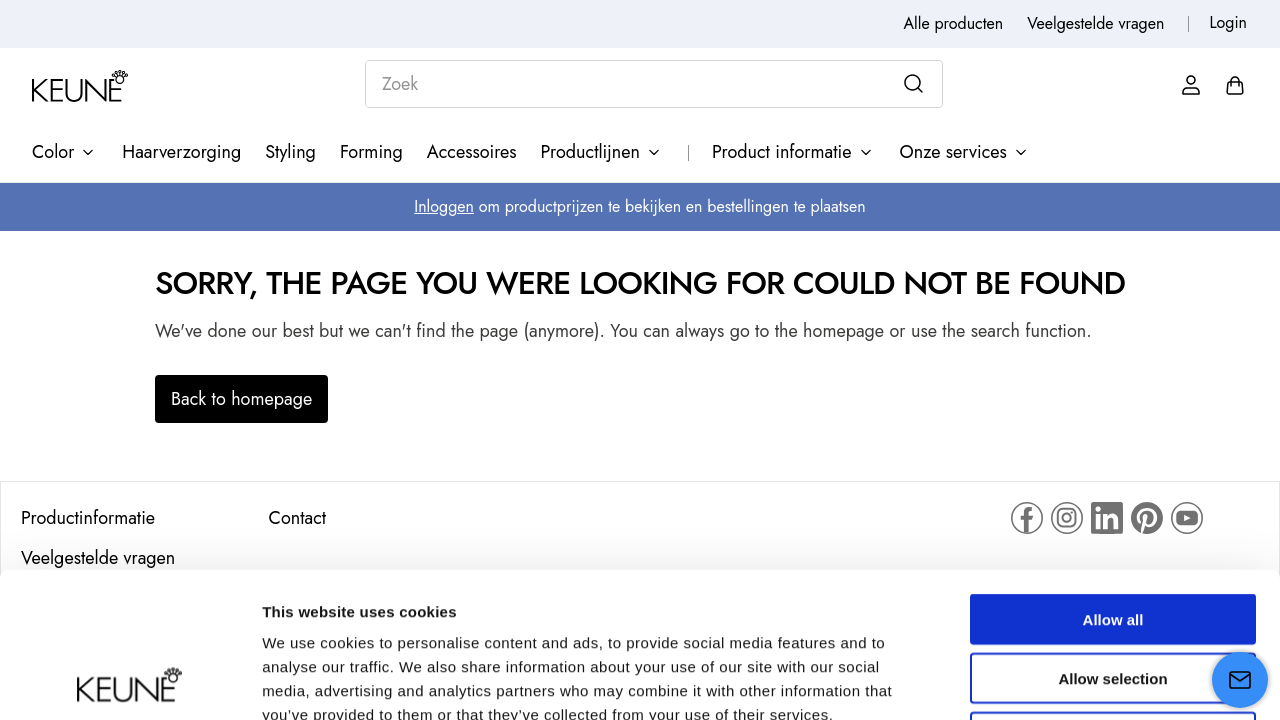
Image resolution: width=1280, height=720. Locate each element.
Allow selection (1112, 533)
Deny (1113, 592)
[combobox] (654, 84)
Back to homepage (241, 399)
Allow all (1113, 474)
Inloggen (444, 206)
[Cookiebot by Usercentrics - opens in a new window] (129, 681)
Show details (1049, 680)
